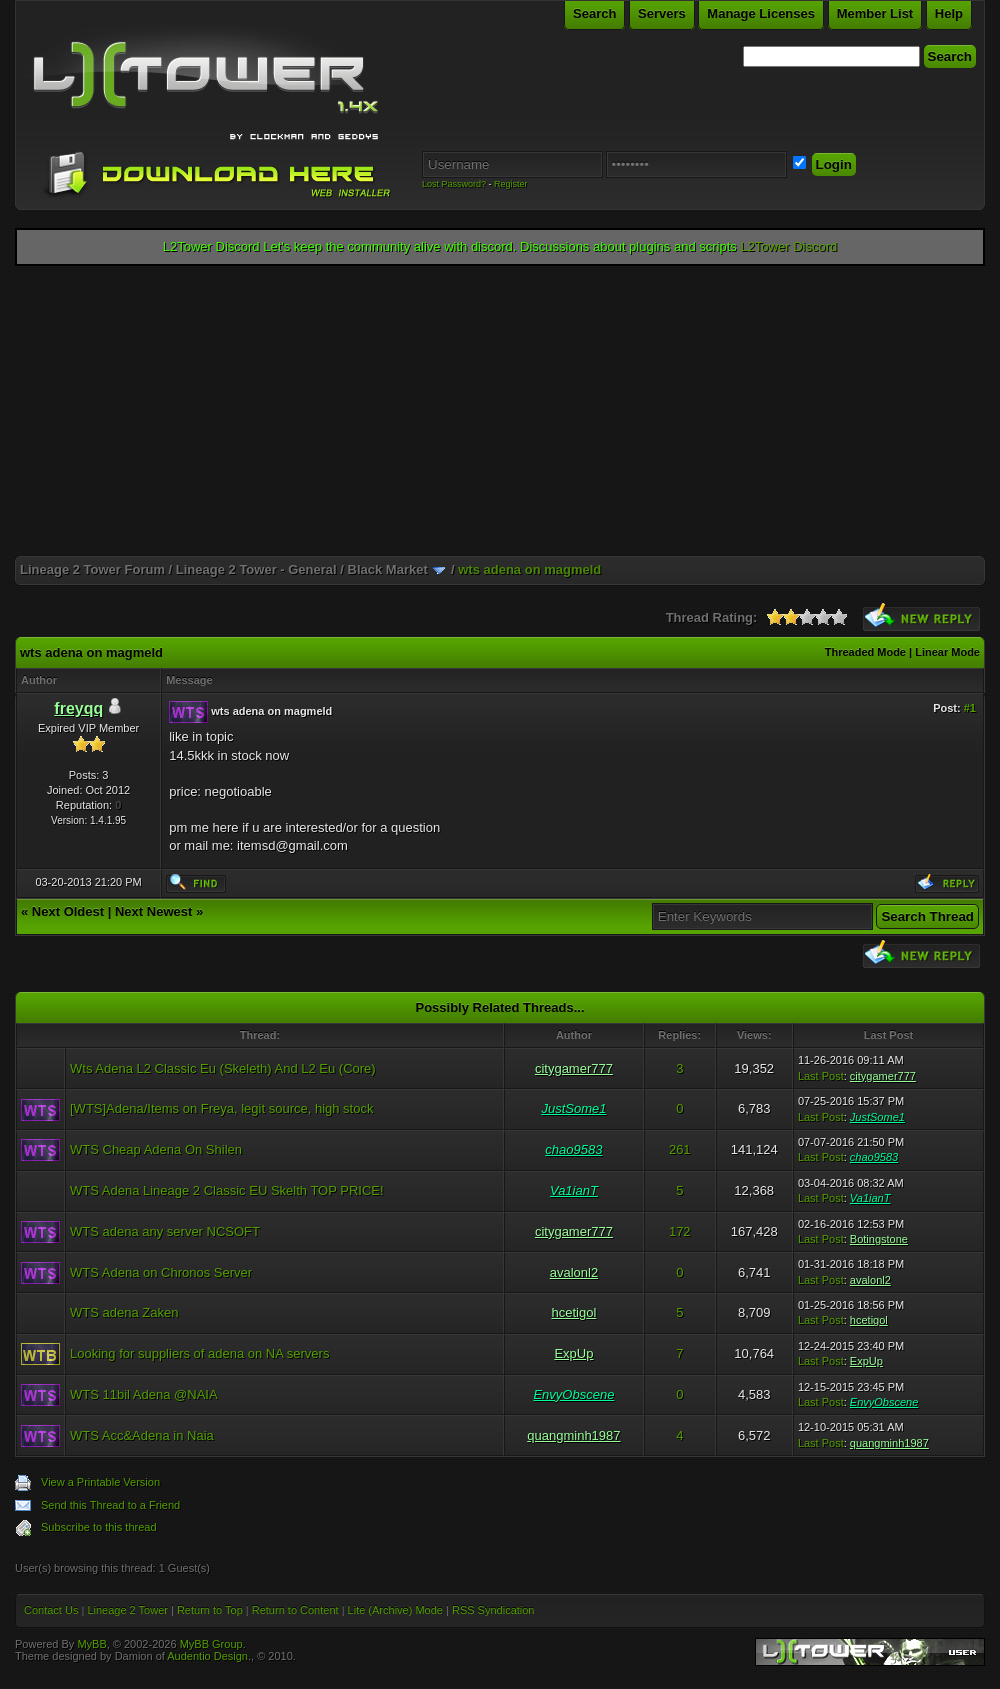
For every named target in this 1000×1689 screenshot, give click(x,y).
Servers (662, 13)
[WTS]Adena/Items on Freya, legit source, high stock (221, 1108)
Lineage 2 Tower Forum (92, 569)
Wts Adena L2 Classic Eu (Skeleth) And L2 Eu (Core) (223, 1068)
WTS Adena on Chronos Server (161, 1272)
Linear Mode (947, 652)
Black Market (388, 569)
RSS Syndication (493, 1610)
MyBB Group (211, 1644)
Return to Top (210, 1610)
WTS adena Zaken (124, 1312)
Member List (875, 13)
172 (680, 1231)
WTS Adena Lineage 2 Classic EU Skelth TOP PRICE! (227, 1190)
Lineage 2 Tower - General (256, 569)
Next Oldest (68, 911)
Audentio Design (207, 1656)
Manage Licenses (761, 13)
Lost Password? (454, 184)
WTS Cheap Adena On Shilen (156, 1149)
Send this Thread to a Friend (110, 1505)
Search (594, 13)
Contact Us (51, 1610)
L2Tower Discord (788, 246)
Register (511, 184)
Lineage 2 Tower (127, 1610)
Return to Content (295, 1610)
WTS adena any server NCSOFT (165, 1231)
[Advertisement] (500, 416)
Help (949, 13)
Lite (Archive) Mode (395, 1610)
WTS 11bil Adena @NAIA (144, 1394)
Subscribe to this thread (99, 1527)
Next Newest (153, 911)
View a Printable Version (100, 1482)
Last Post (821, 1076)
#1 (970, 708)
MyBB (91, 1644)
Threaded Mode (865, 652)
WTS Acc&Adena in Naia (142, 1435)
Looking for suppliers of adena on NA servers (199, 1353)
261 (680, 1149)
